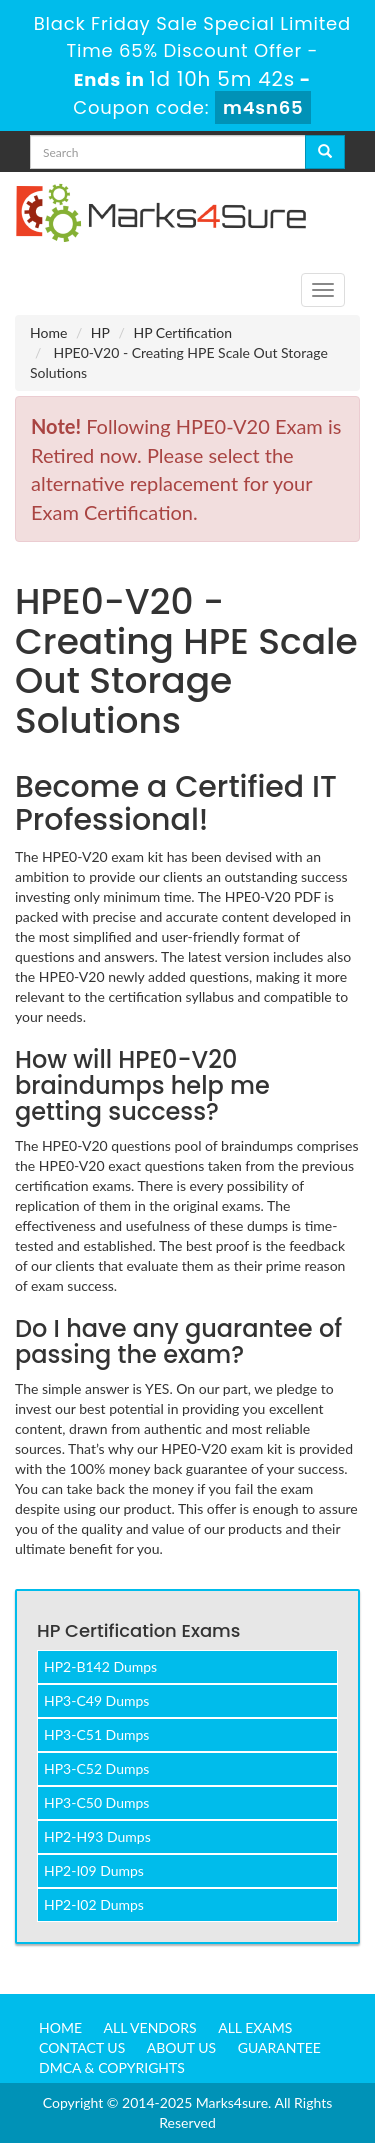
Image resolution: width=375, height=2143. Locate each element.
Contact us (82, 2047)
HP (100, 332)
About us (181, 2047)
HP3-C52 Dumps (96, 1768)
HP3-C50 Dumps (96, 1802)
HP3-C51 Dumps (96, 1734)
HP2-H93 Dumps (97, 1836)
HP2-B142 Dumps (100, 1666)
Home (48, 332)
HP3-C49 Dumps (96, 1700)
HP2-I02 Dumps (94, 1904)
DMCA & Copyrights (112, 2067)
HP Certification (182, 332)
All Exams (255, 2027)
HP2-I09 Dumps (94, 1870)
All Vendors (150, 2027)
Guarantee (279, 2047)
